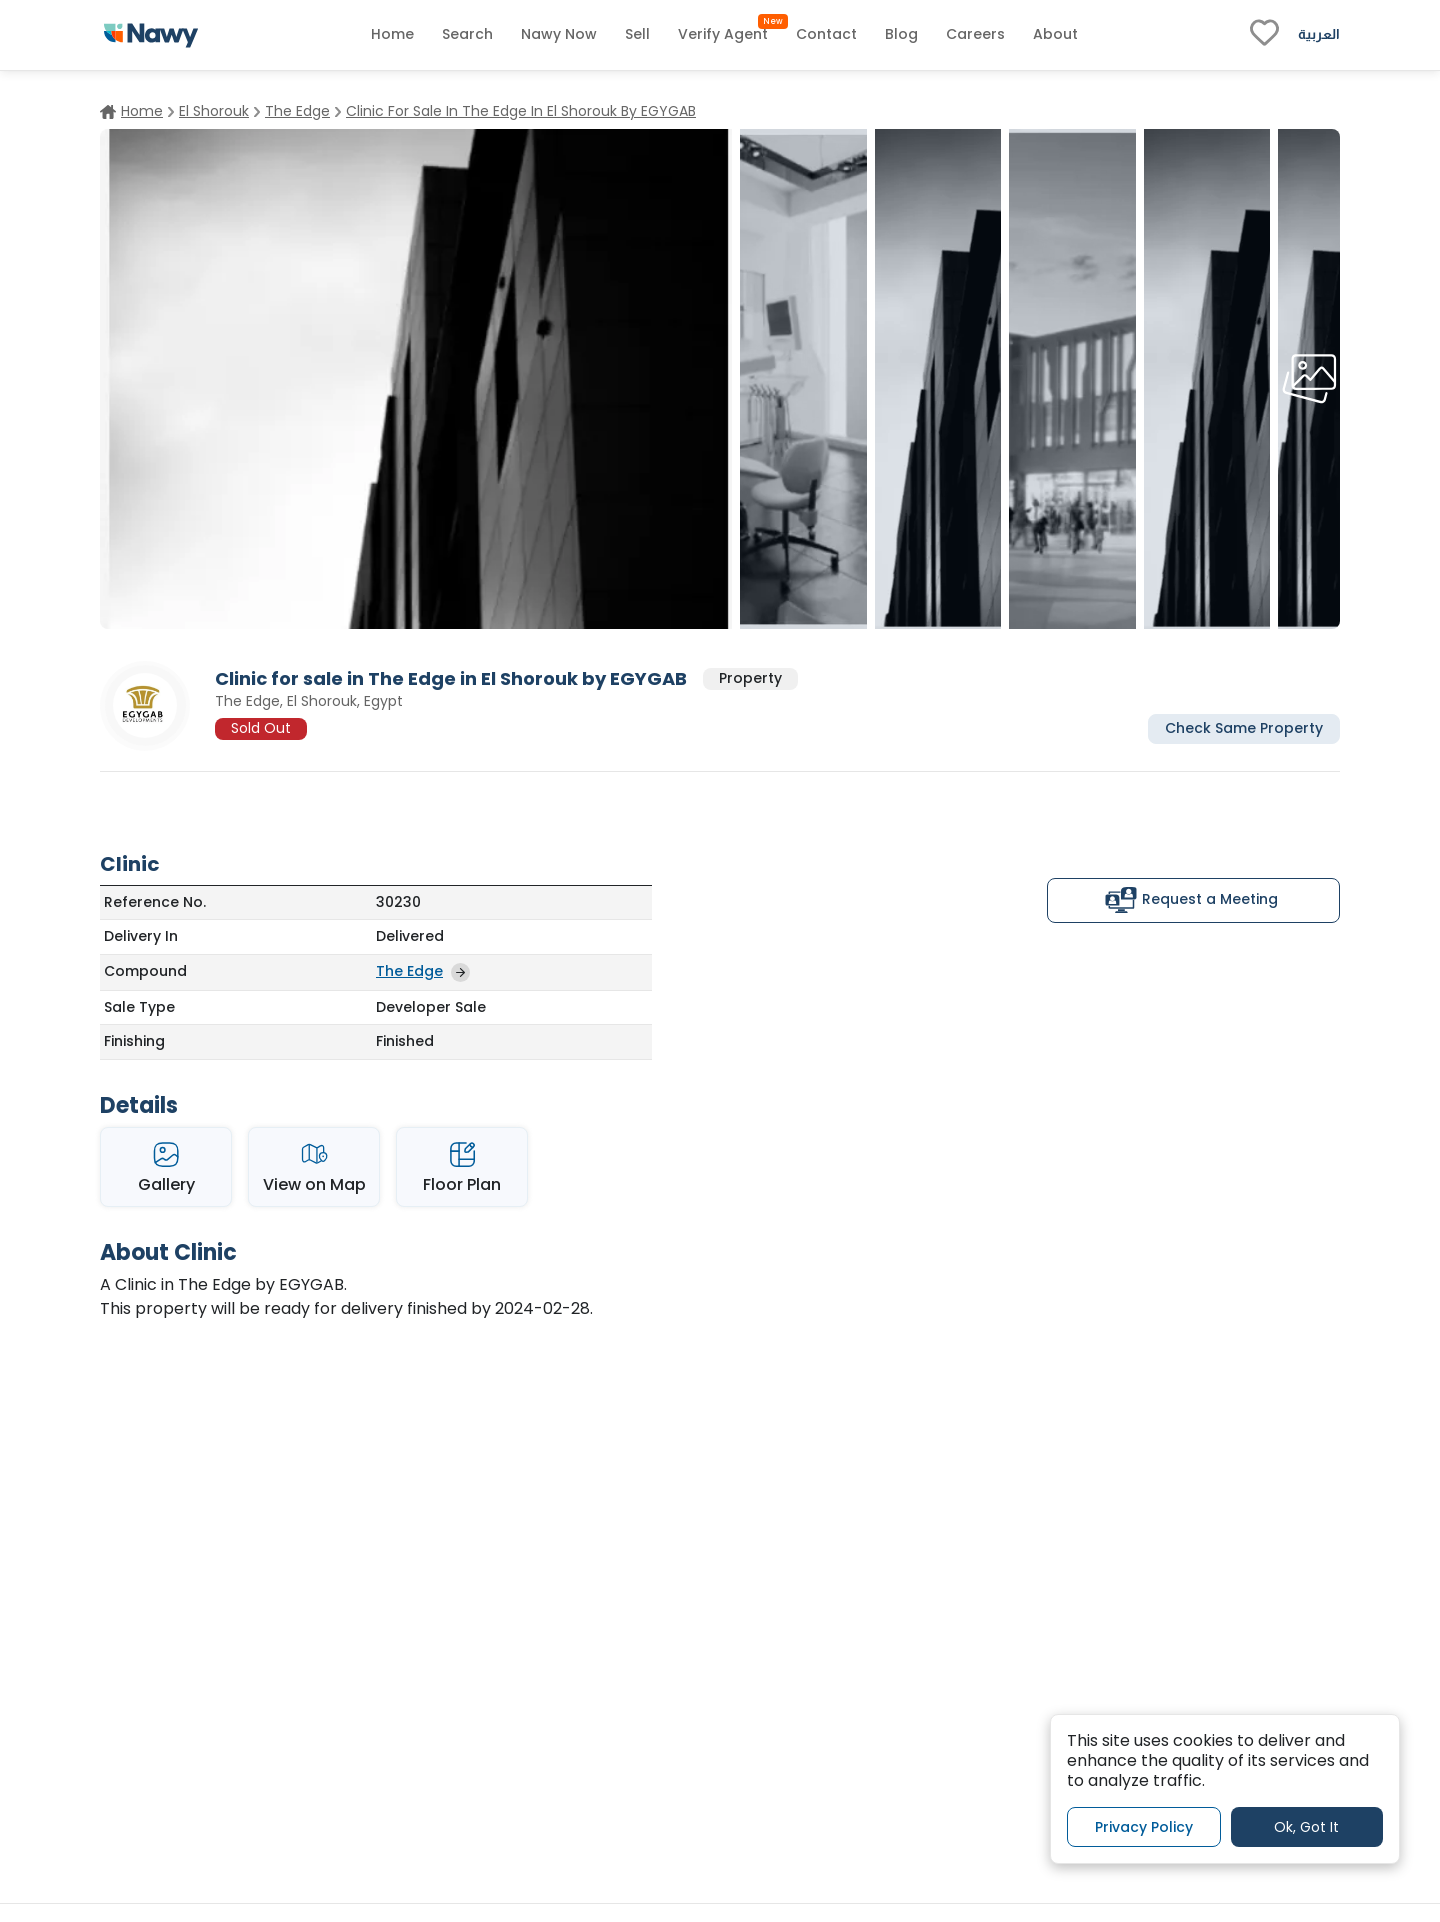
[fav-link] (1264, 35)
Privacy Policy (1144, 1827)
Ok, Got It (1306, 1827)
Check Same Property (1244, 728)
